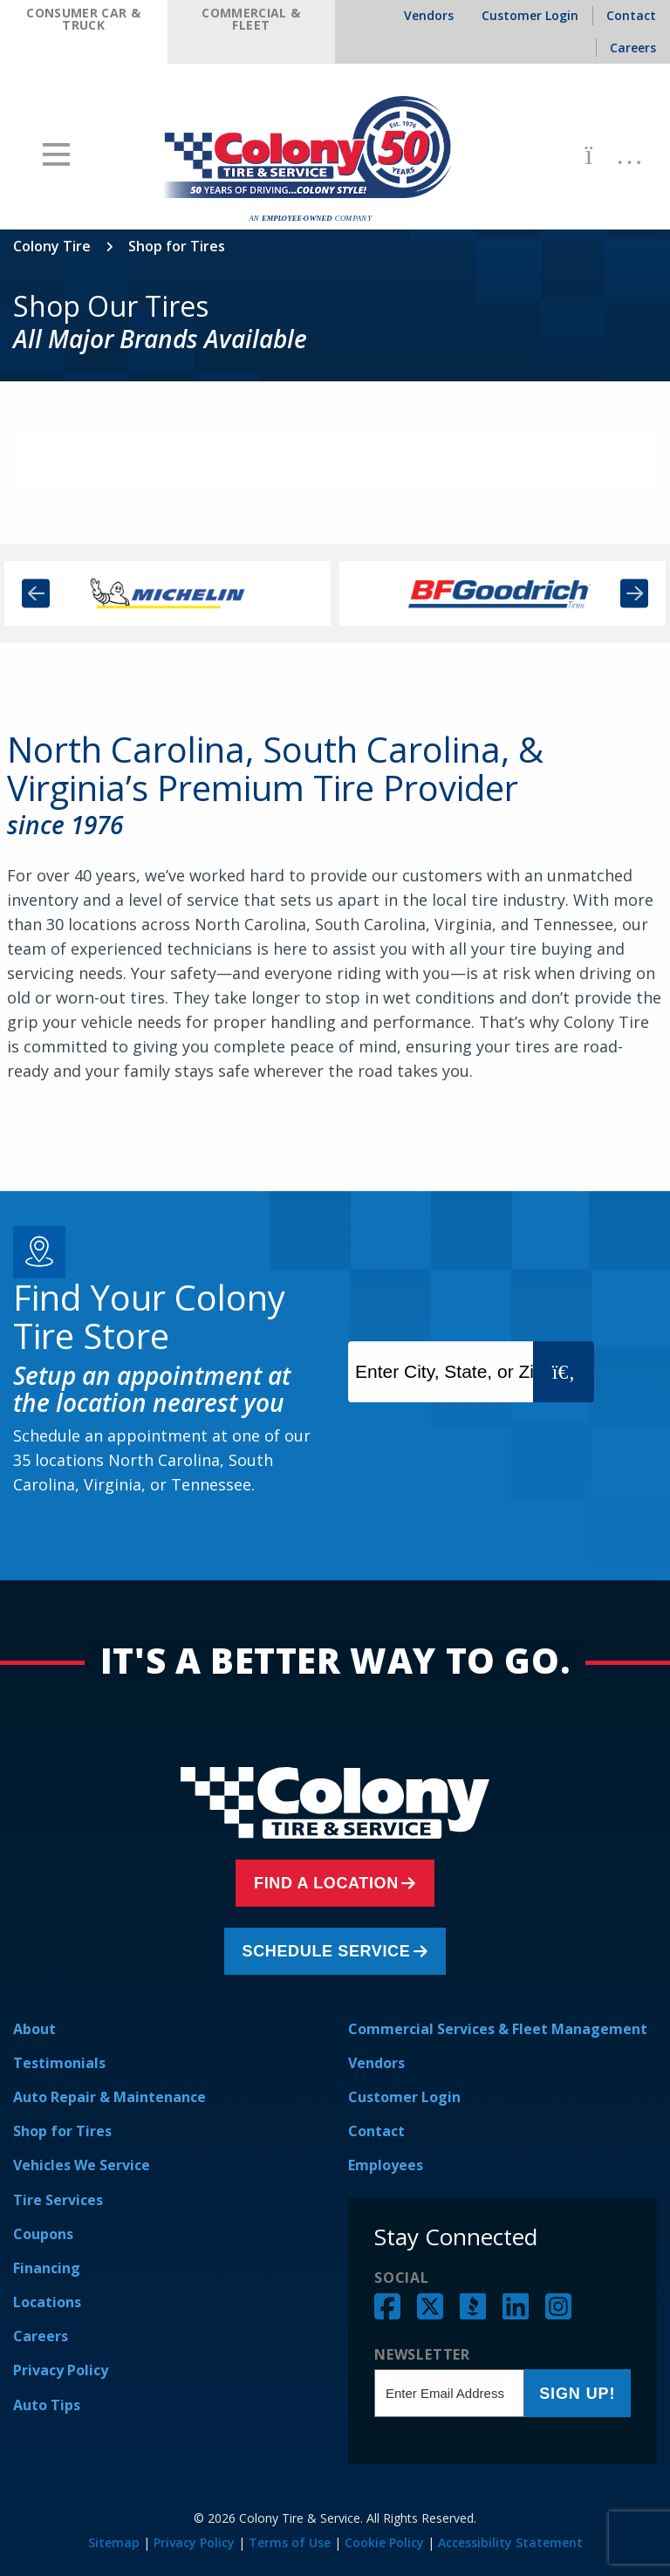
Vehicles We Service (81, 2165)
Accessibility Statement (510, 2542)
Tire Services (58, 2199)
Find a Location (330, 1883)
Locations (47, 2302)
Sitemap (114, 2542)
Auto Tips (46, 2405)
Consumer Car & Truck (83, 18)
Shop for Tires (62, 2131)
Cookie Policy (384, 2542)
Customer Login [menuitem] (530, 15)
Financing (46, 2268)
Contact (376, 2131)
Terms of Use (290, 2542)
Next (634, 593)
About (34, 2028)
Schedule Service (331, 1951)
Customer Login (404, 2097)
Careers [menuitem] (633, 47)
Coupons (43, 2234)
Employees (385, 2165)
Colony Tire (52, 246)
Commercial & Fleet (251, 18)
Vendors (376, 2062)
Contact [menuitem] (631, 15)
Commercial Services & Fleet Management (497, 2028)
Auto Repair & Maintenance (109, 2097)
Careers (40, 2336)
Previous (36, 593)
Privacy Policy (60, 2370)
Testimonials (59, 2062)
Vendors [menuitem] (429, 15)
